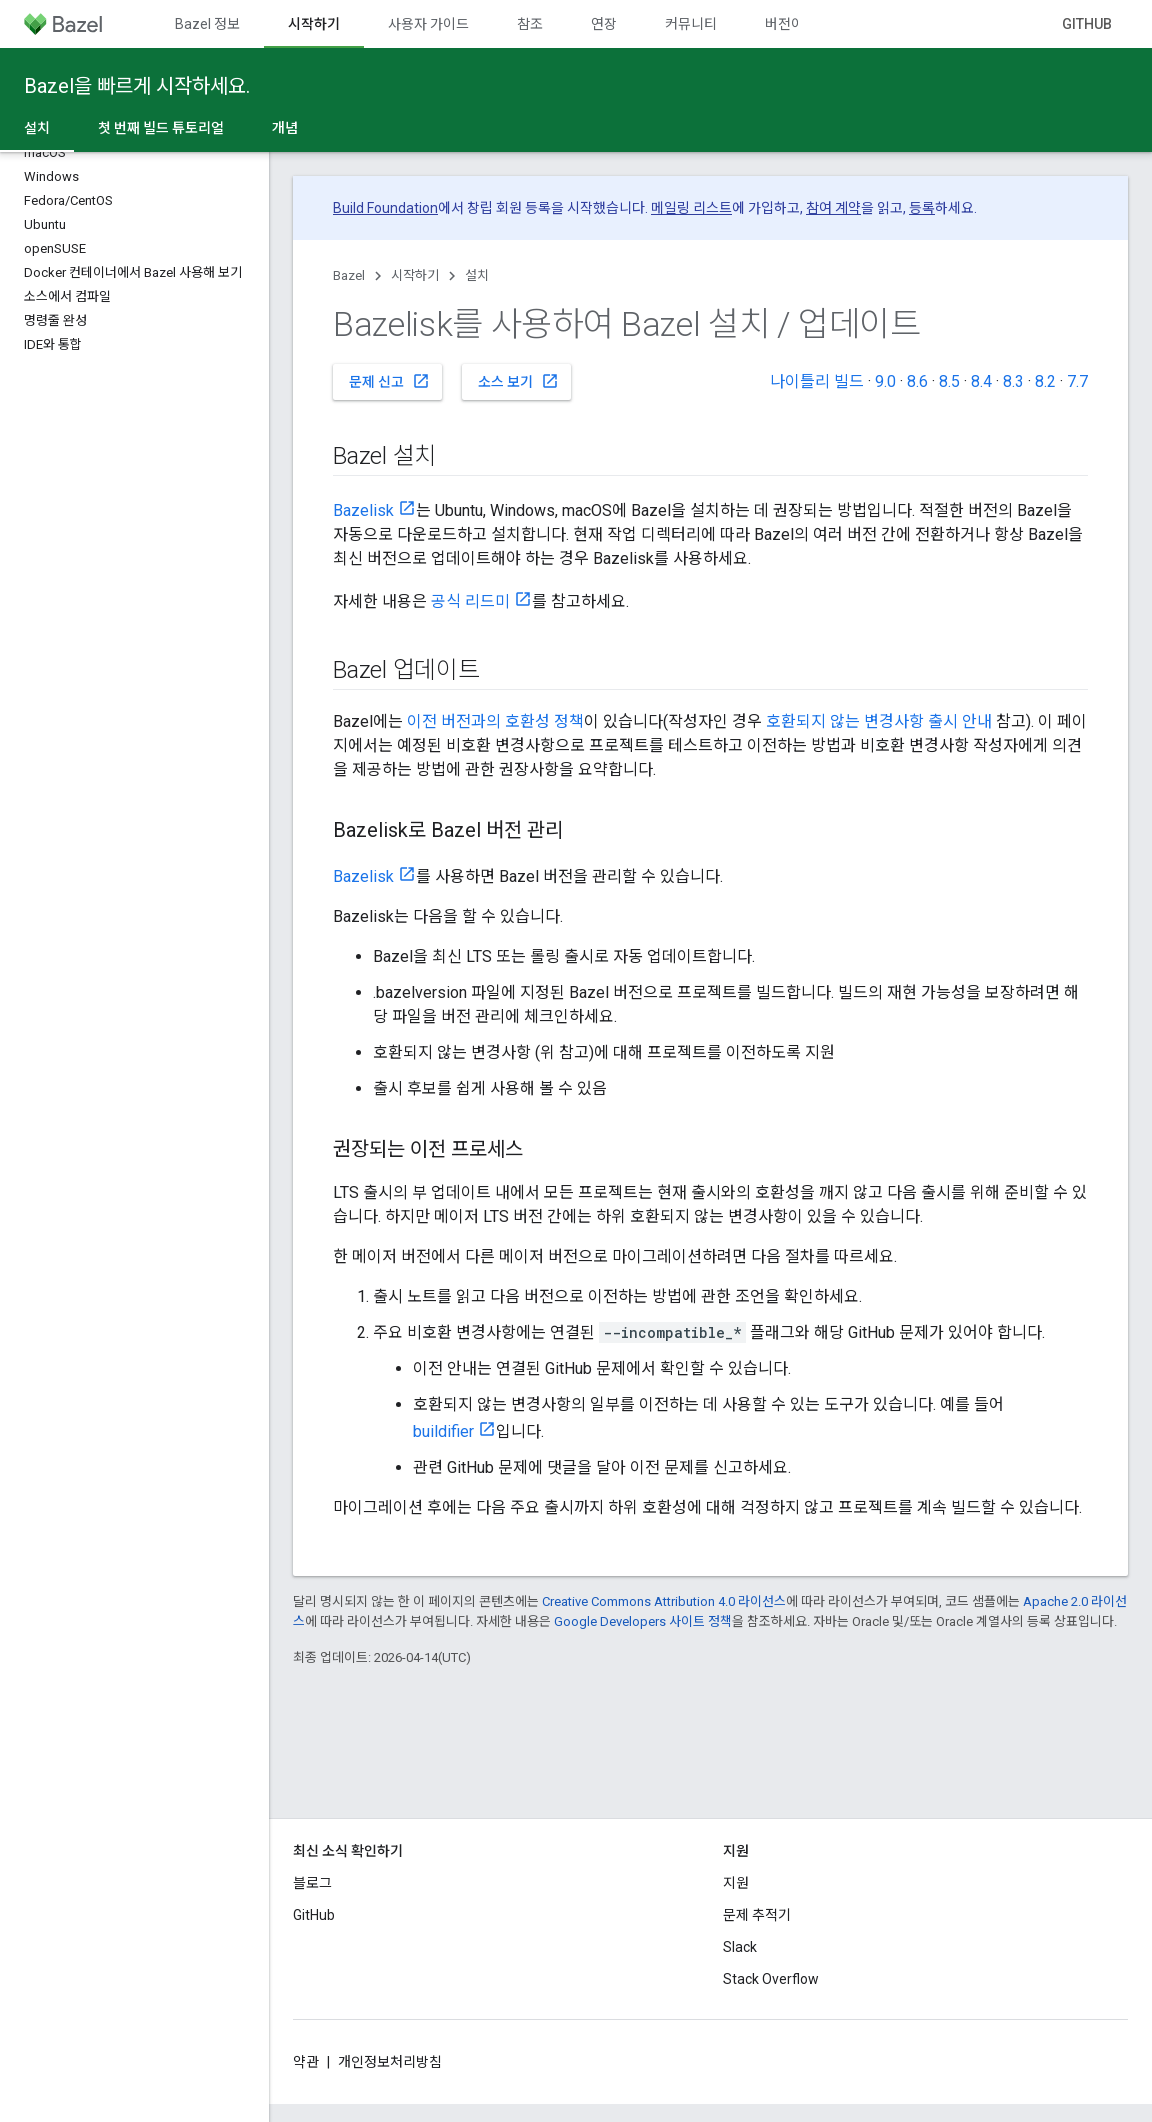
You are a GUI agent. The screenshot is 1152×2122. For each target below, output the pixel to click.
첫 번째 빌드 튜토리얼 (161, 128)
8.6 (917, 381)
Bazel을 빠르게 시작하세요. (137, 86)
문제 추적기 (757, 1915)
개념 (285, 128)
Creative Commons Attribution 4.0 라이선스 (664, 1601)
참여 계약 (833, 208)
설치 (477, 275)
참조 (530, 24)
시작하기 (415, 275)
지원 (736, 1883)
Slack (740, 1947)
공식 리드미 (470, 601)
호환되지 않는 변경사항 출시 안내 (879, 721)
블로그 (312, 1883)
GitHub (1087, 24)
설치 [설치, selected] (37, 128)
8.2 (1045, 381)
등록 (922, 208)
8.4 (981, 381)
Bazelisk (363, 510)
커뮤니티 (691, 24)
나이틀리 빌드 (817, 381)
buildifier (443, 1431)
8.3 (1013, 381)
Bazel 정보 (207, 24)
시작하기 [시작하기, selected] (314, 24)
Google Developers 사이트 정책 (643, 1621)
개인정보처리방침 (390, 2062)
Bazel (349, 275)
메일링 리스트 (691, 208)
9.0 (885, 381)
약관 (306, 2062)
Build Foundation (385, 208)
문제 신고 (389, 381)
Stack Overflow (771, 1979)
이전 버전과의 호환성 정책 (495, 721)
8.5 (949, 381)
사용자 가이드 (428, 24)
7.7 (1077, 381)
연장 (604, 24)
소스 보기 (518, 381)
